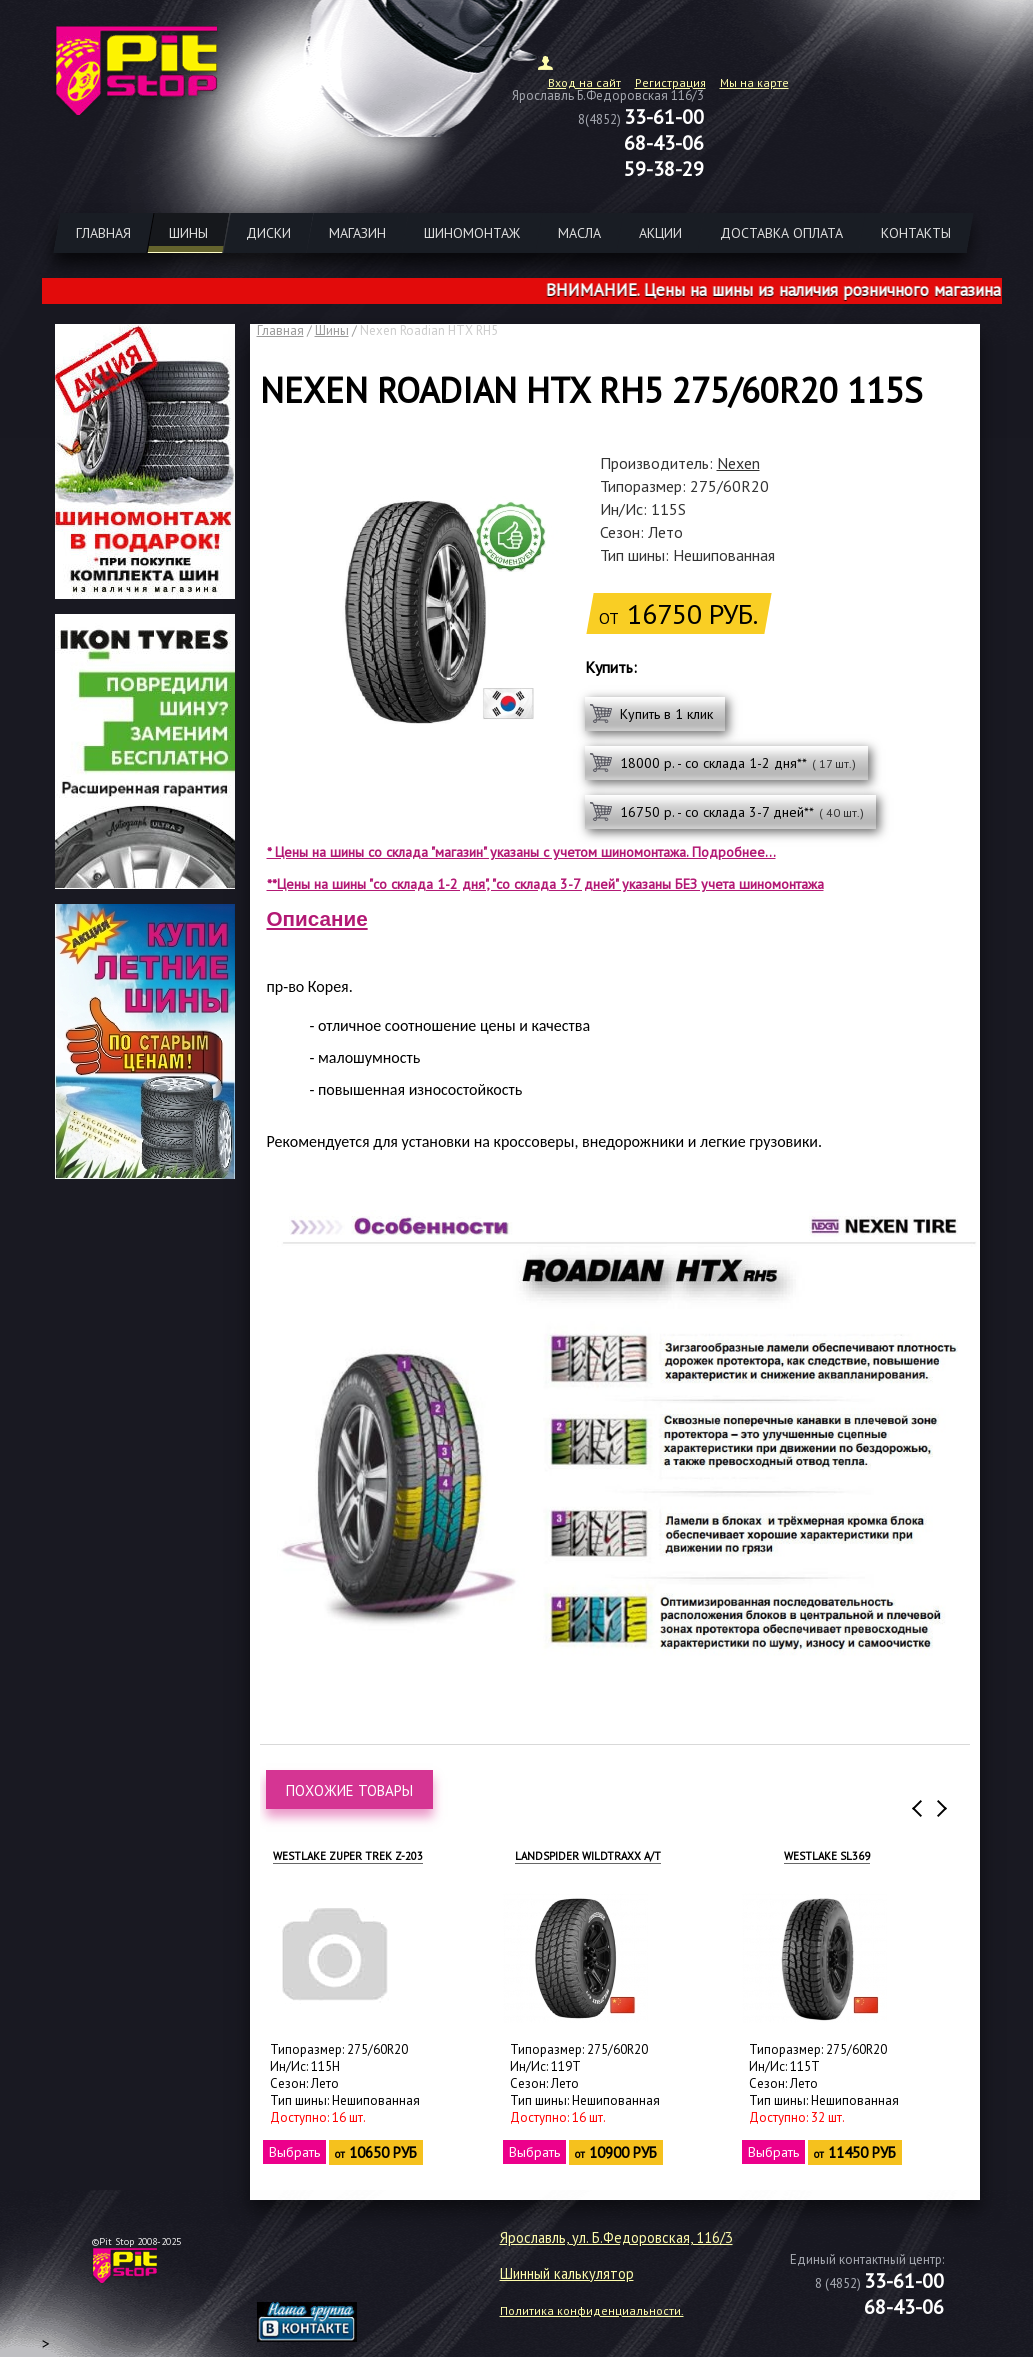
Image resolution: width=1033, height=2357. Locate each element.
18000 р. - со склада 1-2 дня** (738, 763)
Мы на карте (754, 82)
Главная (280, 330)
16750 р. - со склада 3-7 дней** (742, 812)
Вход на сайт (584, 82)
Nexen (738, 463)
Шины (332, 330)
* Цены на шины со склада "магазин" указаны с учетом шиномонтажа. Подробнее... (521, 852)
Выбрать (293, 2152)
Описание (317, 918)
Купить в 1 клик (666, 714)
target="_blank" (332, 2273)
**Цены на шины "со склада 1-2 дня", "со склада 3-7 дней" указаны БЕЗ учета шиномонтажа (545, 884)
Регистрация (670, 82)
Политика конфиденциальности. (592, 2310)
